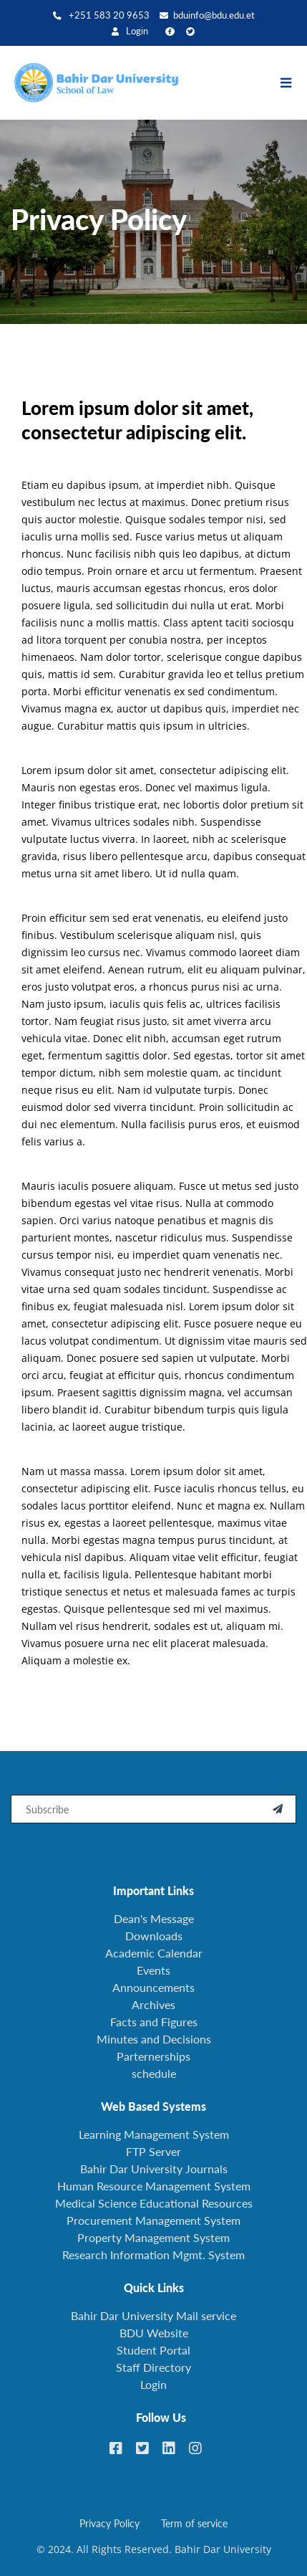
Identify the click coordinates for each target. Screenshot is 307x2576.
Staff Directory (153, 2367)
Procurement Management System (153, 2220)
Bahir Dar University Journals (154, 2168)
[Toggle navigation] (293, 83)
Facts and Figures (154, 2021)
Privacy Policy (109, 2523)
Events (153, 1970)
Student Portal (153, 2350)
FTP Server (153, 2151)
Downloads (153, 1935)
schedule (154, 2073)
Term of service (194, 2523)
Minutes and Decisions (154, 2039)
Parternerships (153, 2056)
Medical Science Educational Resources (154, 2203)
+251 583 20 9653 (101, 15)
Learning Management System (154, 2134)
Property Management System (153, 2237)
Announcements (153, 1987)
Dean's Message (154, 1918)
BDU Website (154, 2332)
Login (130, 31)
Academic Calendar (154, 1953)
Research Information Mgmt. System (153, 2254)
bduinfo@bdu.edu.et (207, 15)
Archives (153, 2004)
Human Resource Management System (153, 2186)
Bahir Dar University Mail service (153, 2315)
